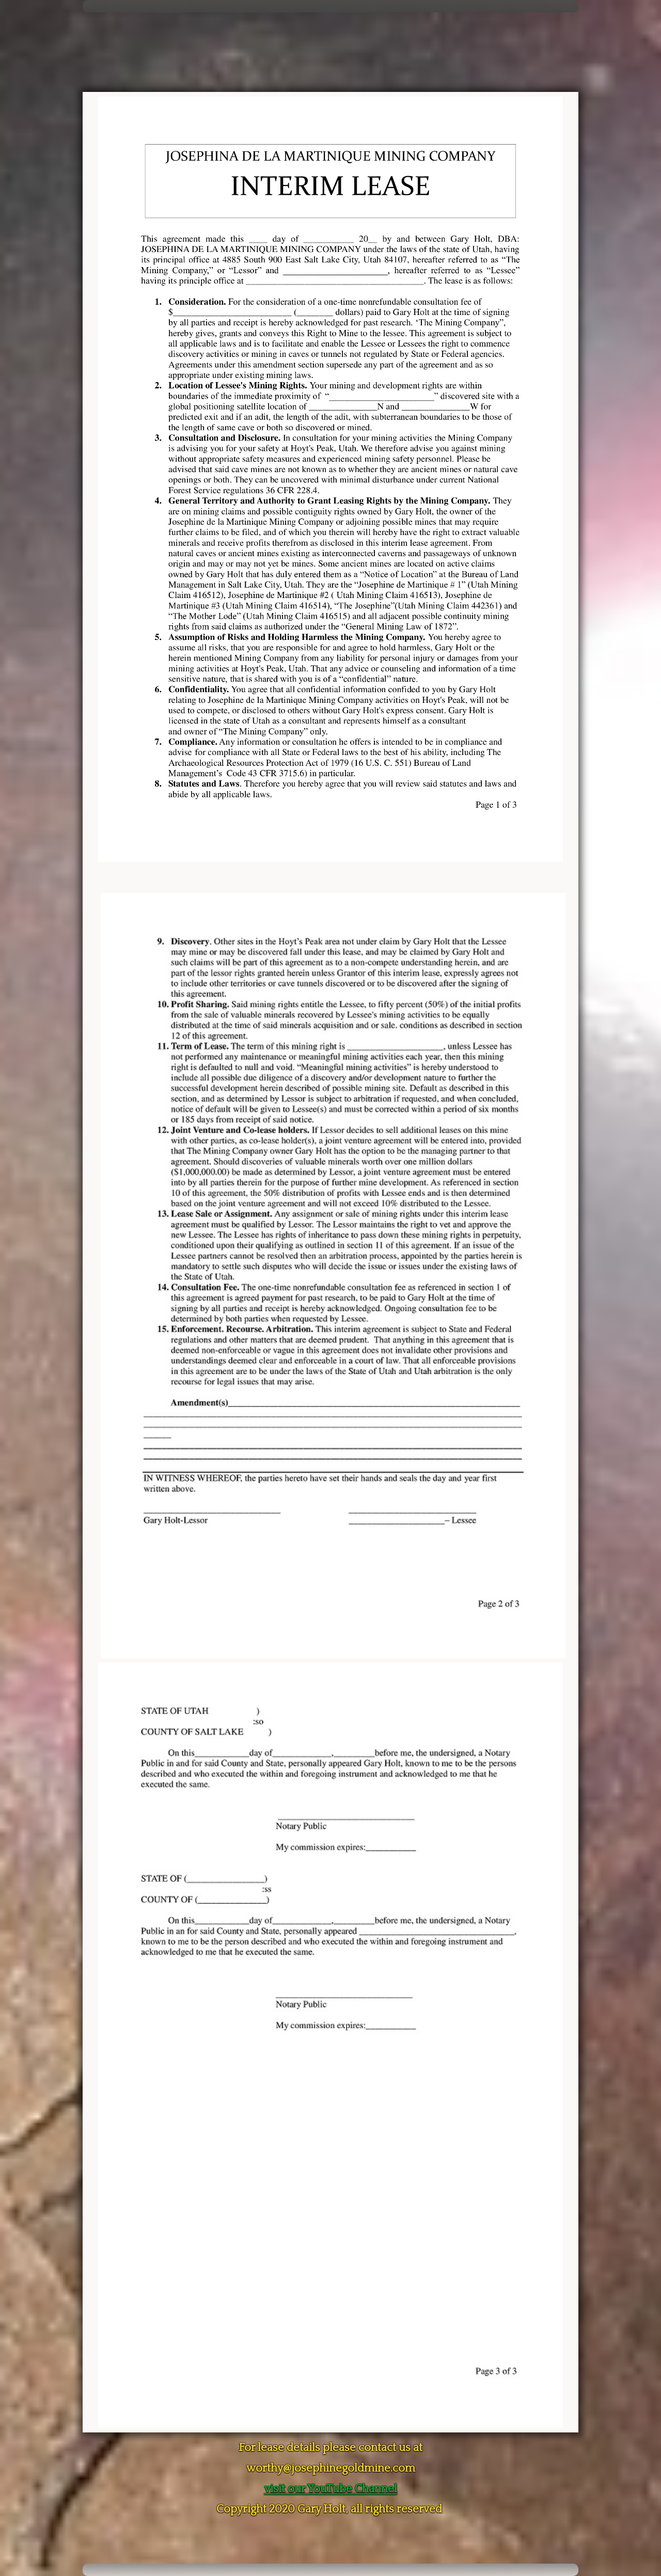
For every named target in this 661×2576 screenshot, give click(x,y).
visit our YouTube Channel (330, 2489)
